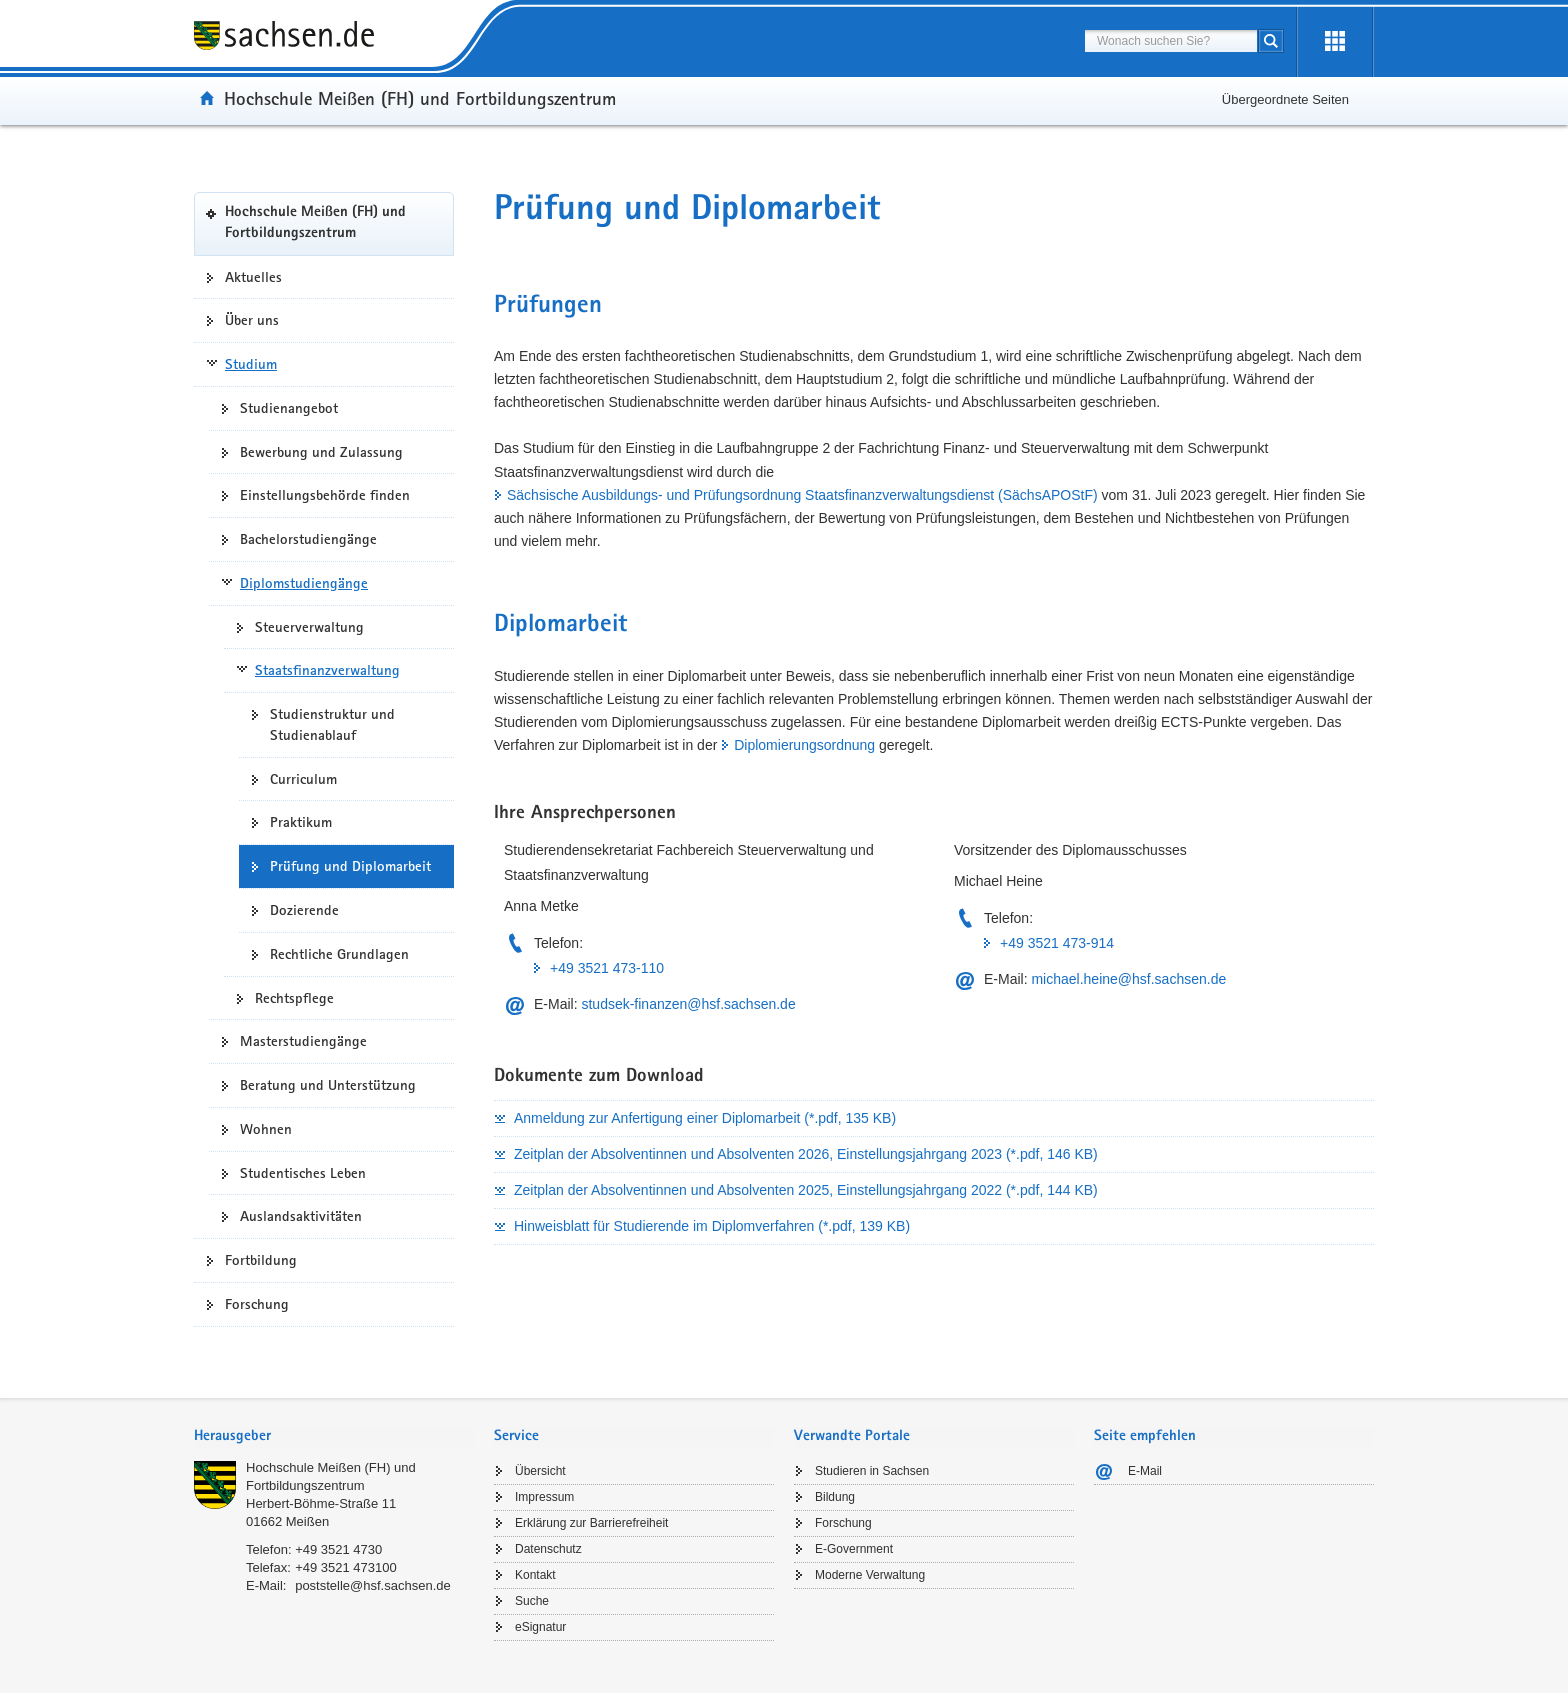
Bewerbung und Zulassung (321, 452)
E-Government (854, 1549)
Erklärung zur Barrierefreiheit (591, 1523)
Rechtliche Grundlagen (339, 954)
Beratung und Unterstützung (328, 1085)
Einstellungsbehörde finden (325, 495)
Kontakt (535, 1575)
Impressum (544, 1497)
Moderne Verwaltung (870, 1575)
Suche (532, 1601)
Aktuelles (253, 277)
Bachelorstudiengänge (308, 539)
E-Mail (1145, 1471)
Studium (251, 364)
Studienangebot (289, 408)
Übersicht (540, 1471)
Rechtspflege (294, 998)
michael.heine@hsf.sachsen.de (1128, 979)
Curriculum (303, 779)
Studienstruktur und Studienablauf (332, 724)
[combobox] (1171, 41)
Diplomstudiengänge (304, 583)
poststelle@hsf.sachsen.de (373, 1585)
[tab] (334, 1437)
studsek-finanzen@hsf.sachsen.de (688, 1004)
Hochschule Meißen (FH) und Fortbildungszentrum (420, 98)
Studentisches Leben (303, 1173)
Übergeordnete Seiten (1285, 99)
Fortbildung (261, 1260)
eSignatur (540, 1627)
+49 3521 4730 (338, 1549)
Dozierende (304, 910)
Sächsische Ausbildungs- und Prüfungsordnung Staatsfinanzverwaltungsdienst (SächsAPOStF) (802, 495)
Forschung (257, 1304)
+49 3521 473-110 (607, 968)
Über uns (252, 320)
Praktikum (301, 822)
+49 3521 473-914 (1057, 943)
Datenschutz (548, 1549)
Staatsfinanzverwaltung (327, 670)
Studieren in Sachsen (872, 1471)
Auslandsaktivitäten (301, 1216)
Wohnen (266, 1129)
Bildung (835, 1497)
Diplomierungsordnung (804, 745)
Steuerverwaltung (309, 627)
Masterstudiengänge (303, 1041)
